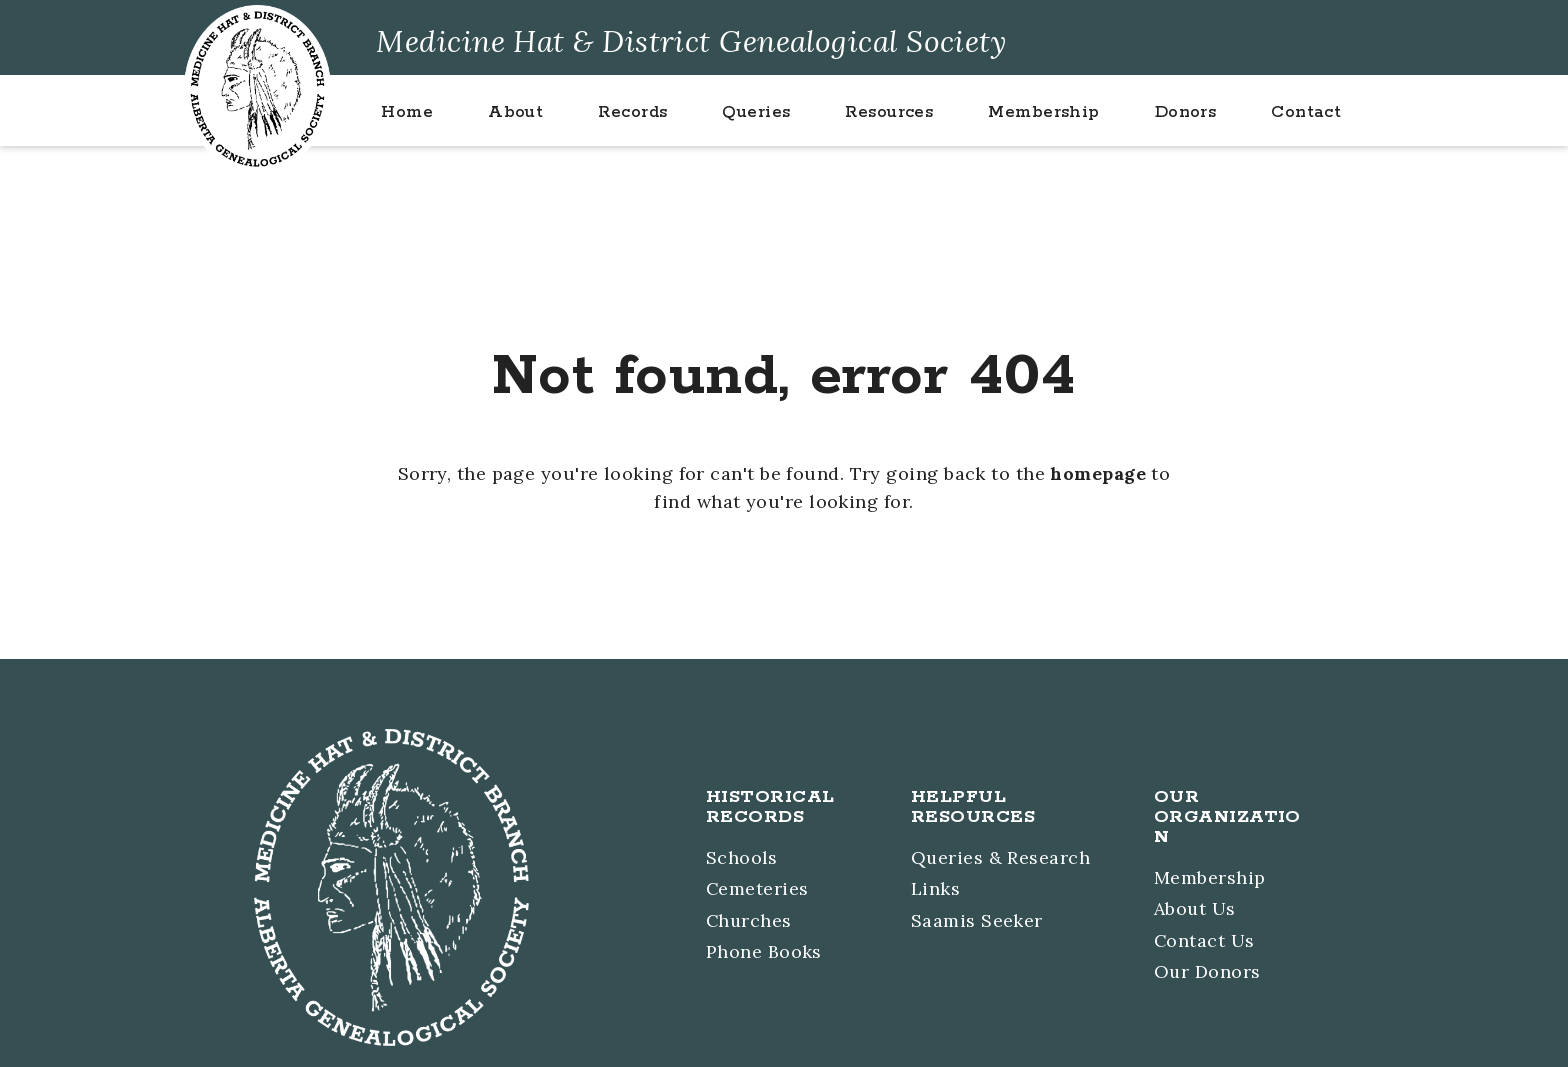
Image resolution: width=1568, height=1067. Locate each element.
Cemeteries (756, 889)
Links (933, 889)
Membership (1210, 878)
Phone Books (762, 951)
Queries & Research (999, 858)
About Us (1195, 909)
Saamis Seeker (975, 920)
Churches (748, 920)
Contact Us (1205, 940)
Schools (740, 858)
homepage (1098, 473)
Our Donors (1208, 971)
